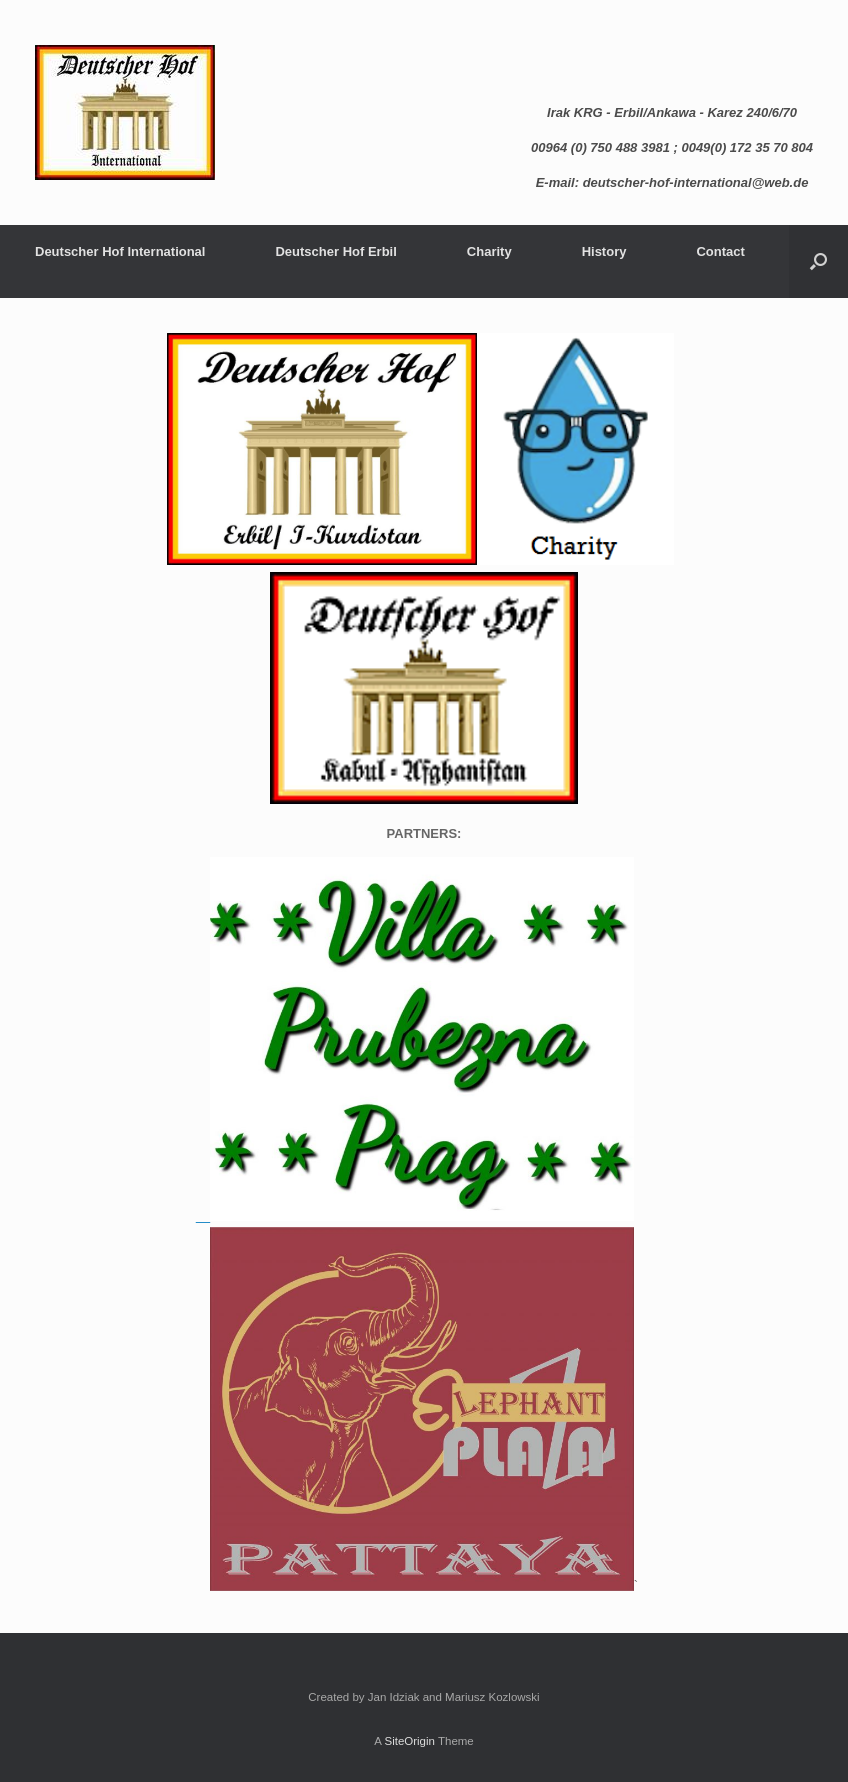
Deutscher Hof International (120, 251)
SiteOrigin (409, 1741)
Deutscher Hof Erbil (335, 251)
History (604, 251)
